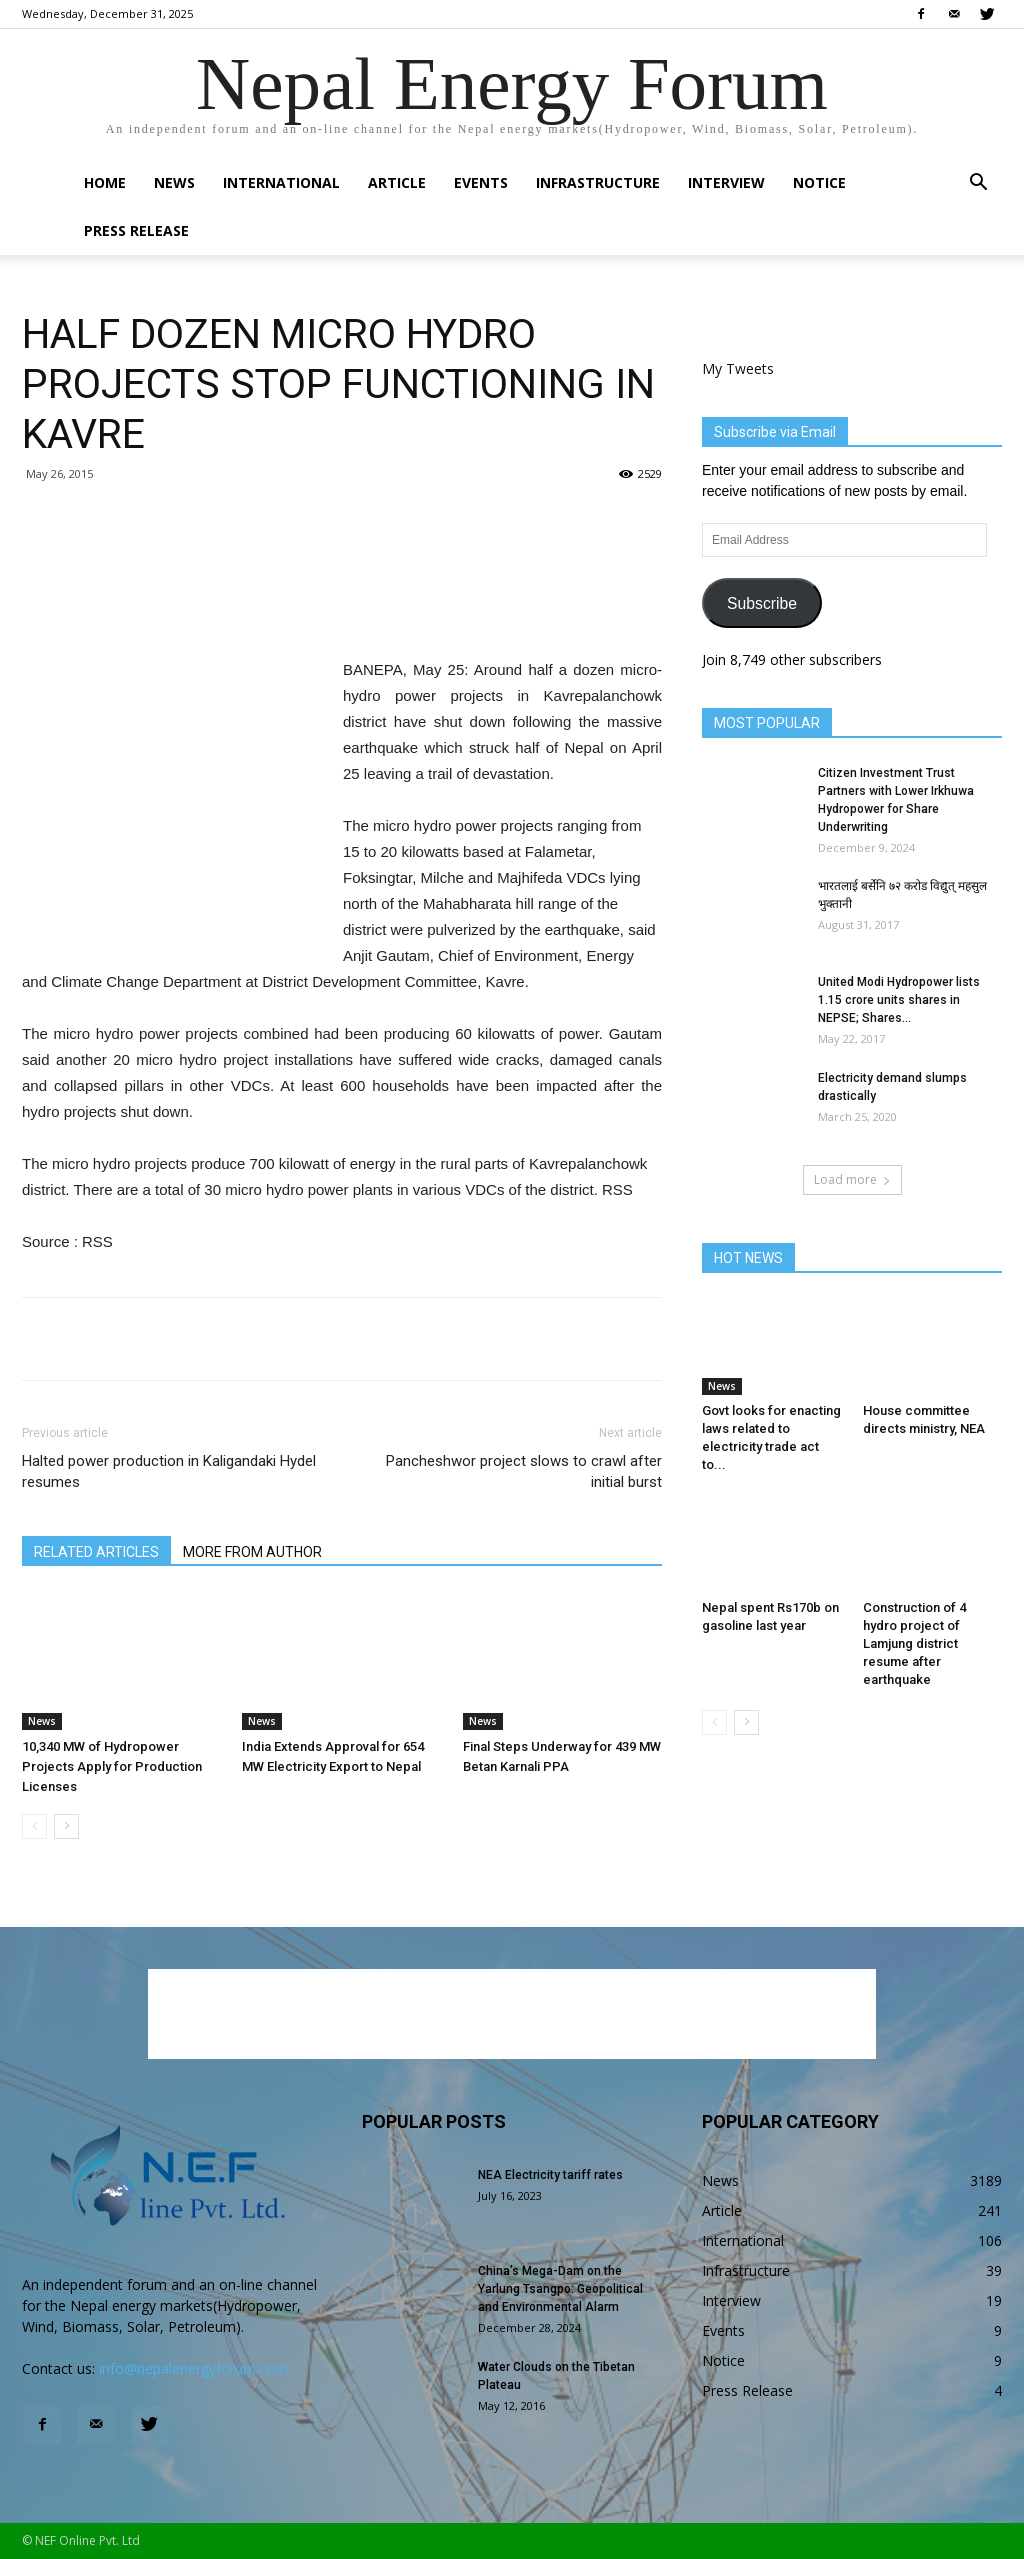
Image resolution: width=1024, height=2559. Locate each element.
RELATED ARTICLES (96, 1552)
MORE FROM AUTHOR (252, 1552)
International (281, 182)
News (174, 182)
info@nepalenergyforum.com (193, 2368)
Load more (852, 1179)
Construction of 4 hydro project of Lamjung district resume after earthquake (914, 1643)
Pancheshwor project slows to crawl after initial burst (524, 1471)
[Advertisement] (342, 606)
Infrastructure (598, 182)
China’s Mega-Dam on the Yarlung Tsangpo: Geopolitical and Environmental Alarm (560, 2289)
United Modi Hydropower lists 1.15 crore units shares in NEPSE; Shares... (899, 1000)
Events (481, 182)
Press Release (136, 230)
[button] (978, 184)
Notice (819, 182)
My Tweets (738, 368)
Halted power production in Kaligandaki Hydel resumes (169, 1471)
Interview (726, 182)
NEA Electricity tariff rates (550, 2175)
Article (397, 182)
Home (105, 182)
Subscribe (762, 603)
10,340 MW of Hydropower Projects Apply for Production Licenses (112, 1766)
